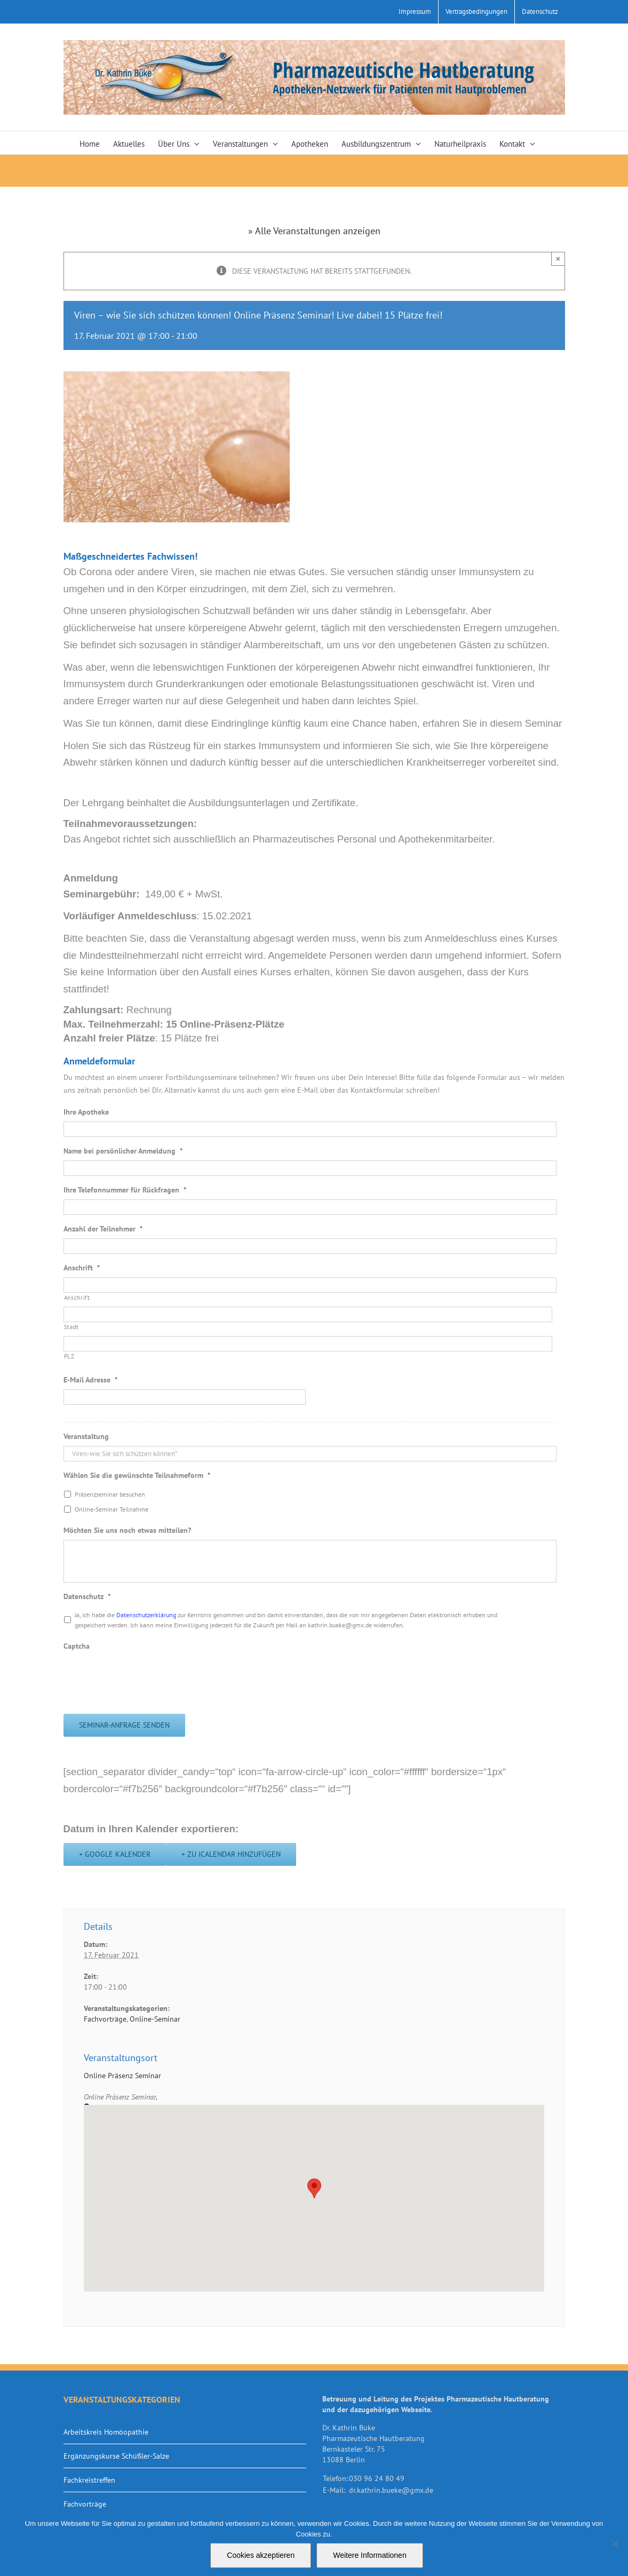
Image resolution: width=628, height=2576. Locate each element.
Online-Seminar (155, 2019)
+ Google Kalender (114, 1854)
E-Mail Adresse (90, 1380)
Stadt (71, 1327)
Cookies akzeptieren (261, 2555)
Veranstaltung (86, 1436)
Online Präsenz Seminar (122, 2075)
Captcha (76, 1646)
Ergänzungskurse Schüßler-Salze (116, 2456)
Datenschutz (86, 1596)
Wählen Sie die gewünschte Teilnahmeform (136, 1475)
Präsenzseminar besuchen (110, 1494)
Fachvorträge (105, 2019)
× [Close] (558, 258)
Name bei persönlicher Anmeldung (122, 1151)
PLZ (69, 1356)
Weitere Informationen (369, 2555)
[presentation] (144, 1676)
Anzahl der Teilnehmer (102, 1229)
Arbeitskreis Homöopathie (105, 2432)
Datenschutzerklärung (147, 1615)
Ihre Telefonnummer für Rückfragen (124, 1190)
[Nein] (614, 2543)
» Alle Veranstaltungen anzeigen (314, 231)
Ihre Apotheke (86, 1112)
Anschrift (81, 1268)
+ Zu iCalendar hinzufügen (231, 1854)
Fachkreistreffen (89, 2480)
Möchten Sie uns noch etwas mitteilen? (127, 1530)
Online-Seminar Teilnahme (111, 1509)
